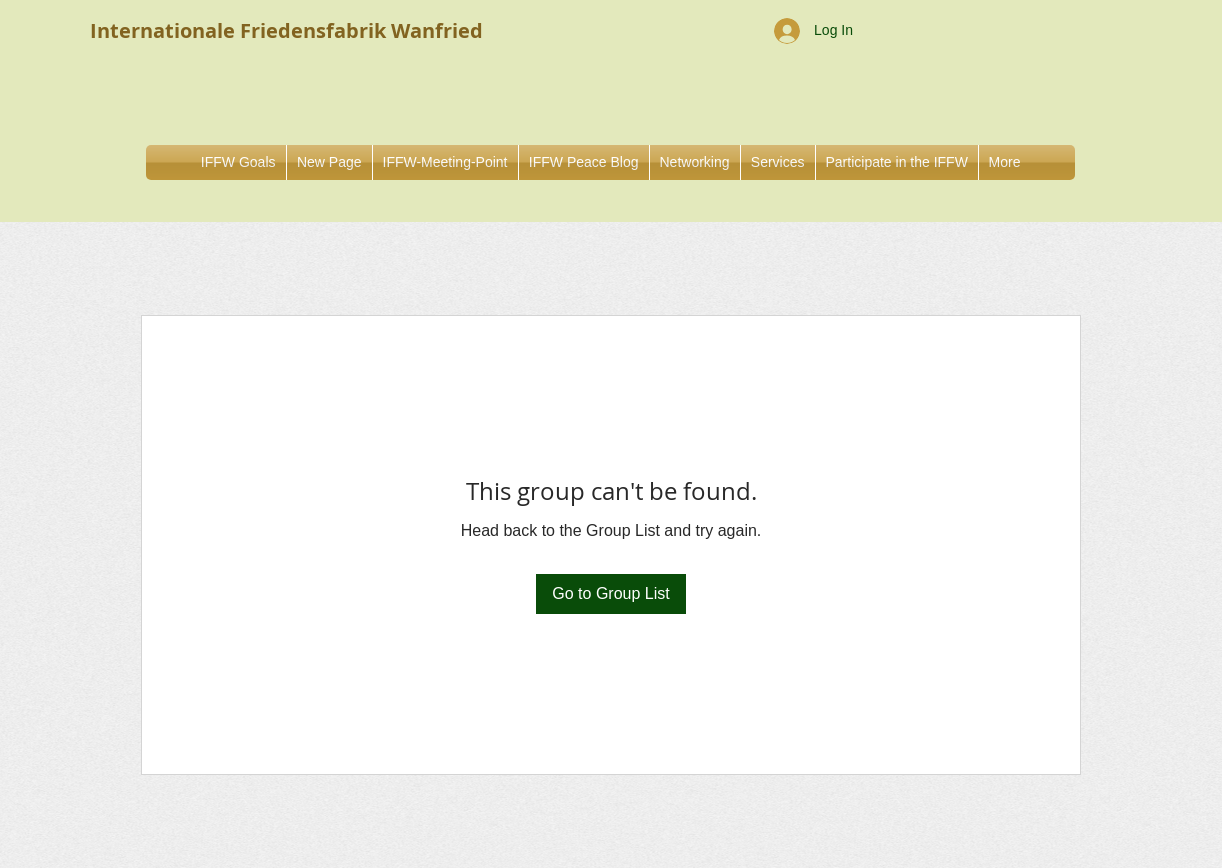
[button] (695, 162)
